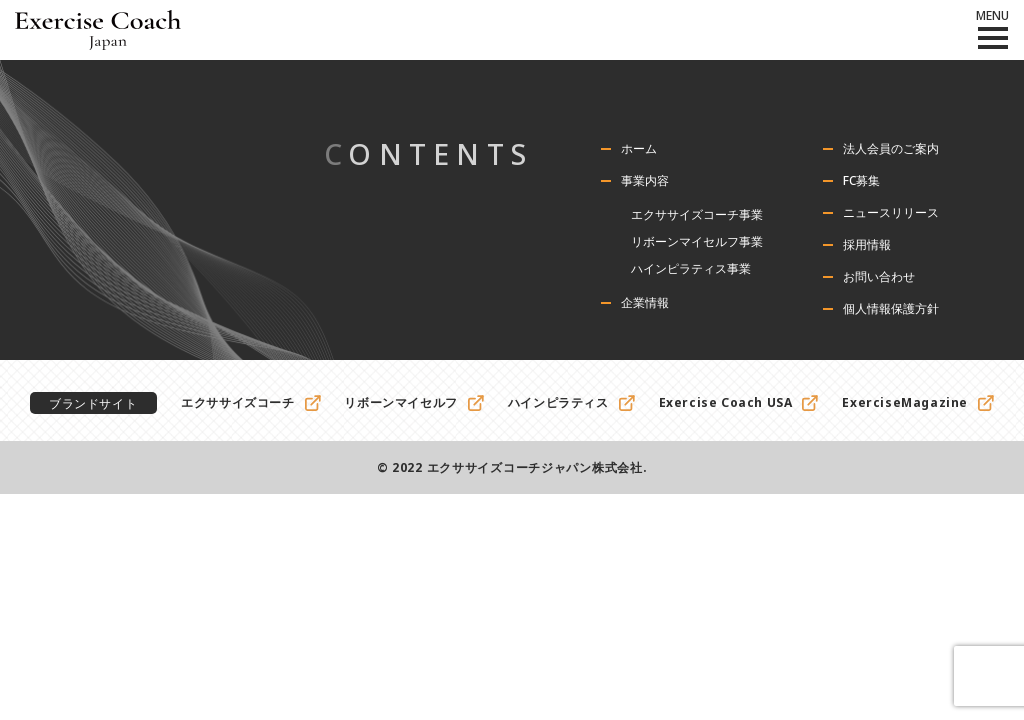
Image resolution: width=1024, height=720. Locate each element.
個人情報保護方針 (891, 309)
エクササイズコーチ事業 (697, 214)
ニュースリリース (891, 213)
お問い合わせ (879, 277)
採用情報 (867, 245)
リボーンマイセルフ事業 (697, 241)
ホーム (639, 149)
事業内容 (645, 181)
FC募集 (861, 181)
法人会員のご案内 (891, 149)
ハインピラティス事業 (691, 268)
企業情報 (645, 303)
